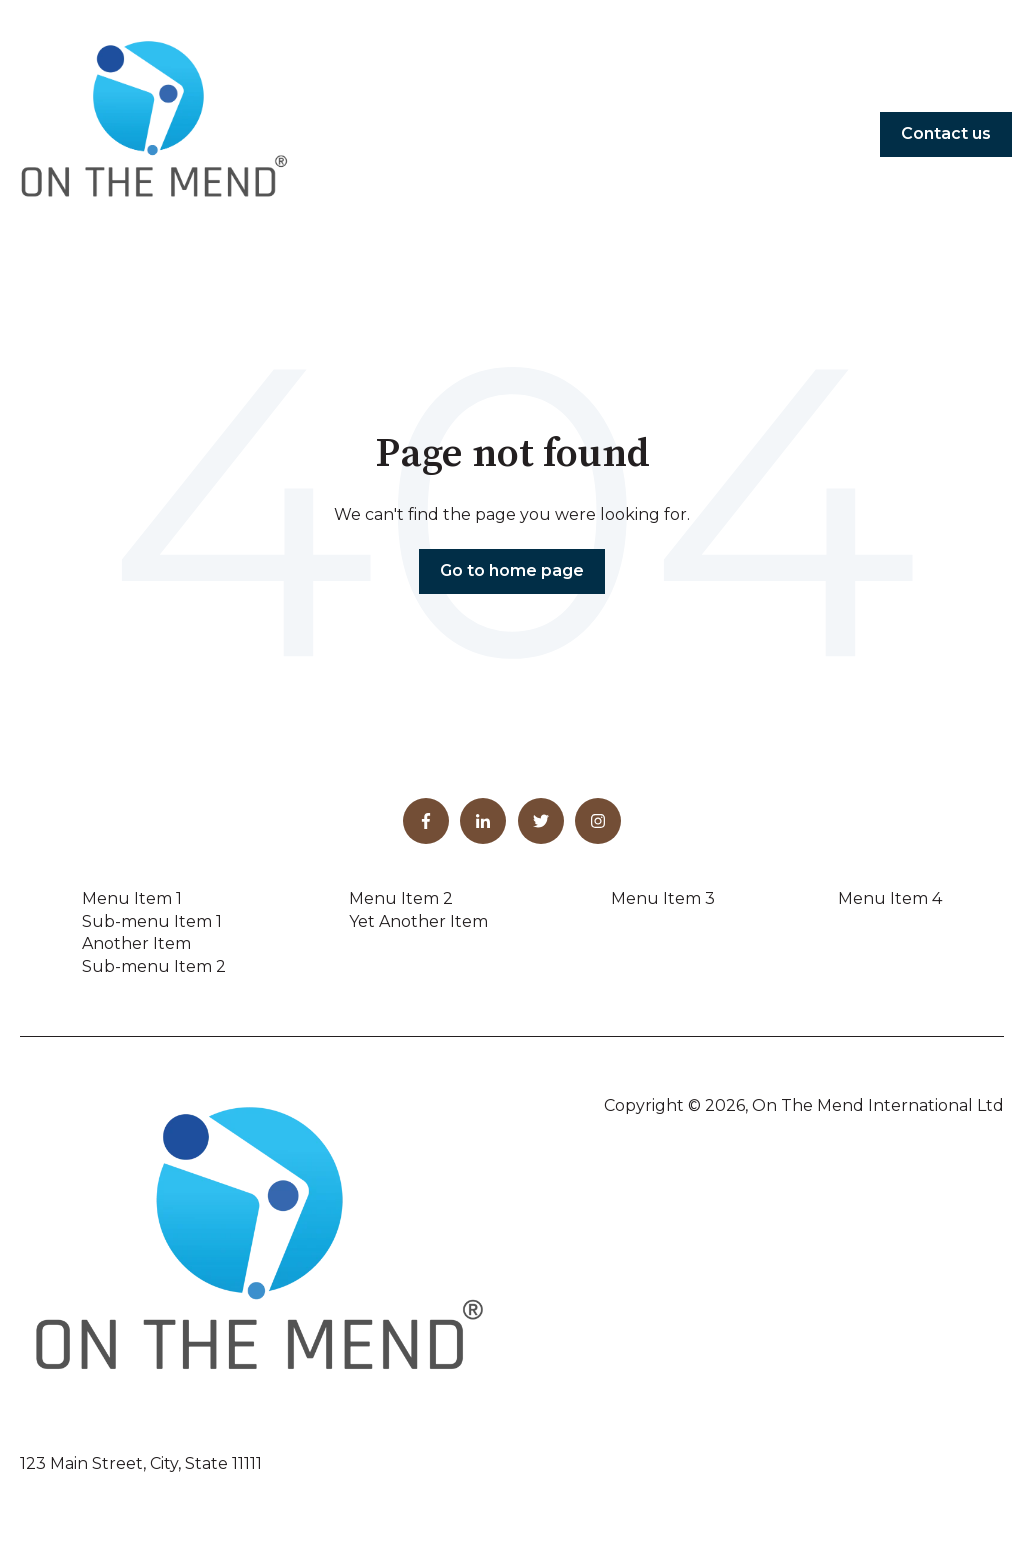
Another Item (136, 943)
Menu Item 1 (132, 898)
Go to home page (512, 570)
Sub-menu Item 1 (152, 921)
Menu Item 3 (663, 898)
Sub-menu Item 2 (154, 966)
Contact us (946, 133)
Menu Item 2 (401, 898)
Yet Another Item (418, 921)
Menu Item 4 (890, 898)
